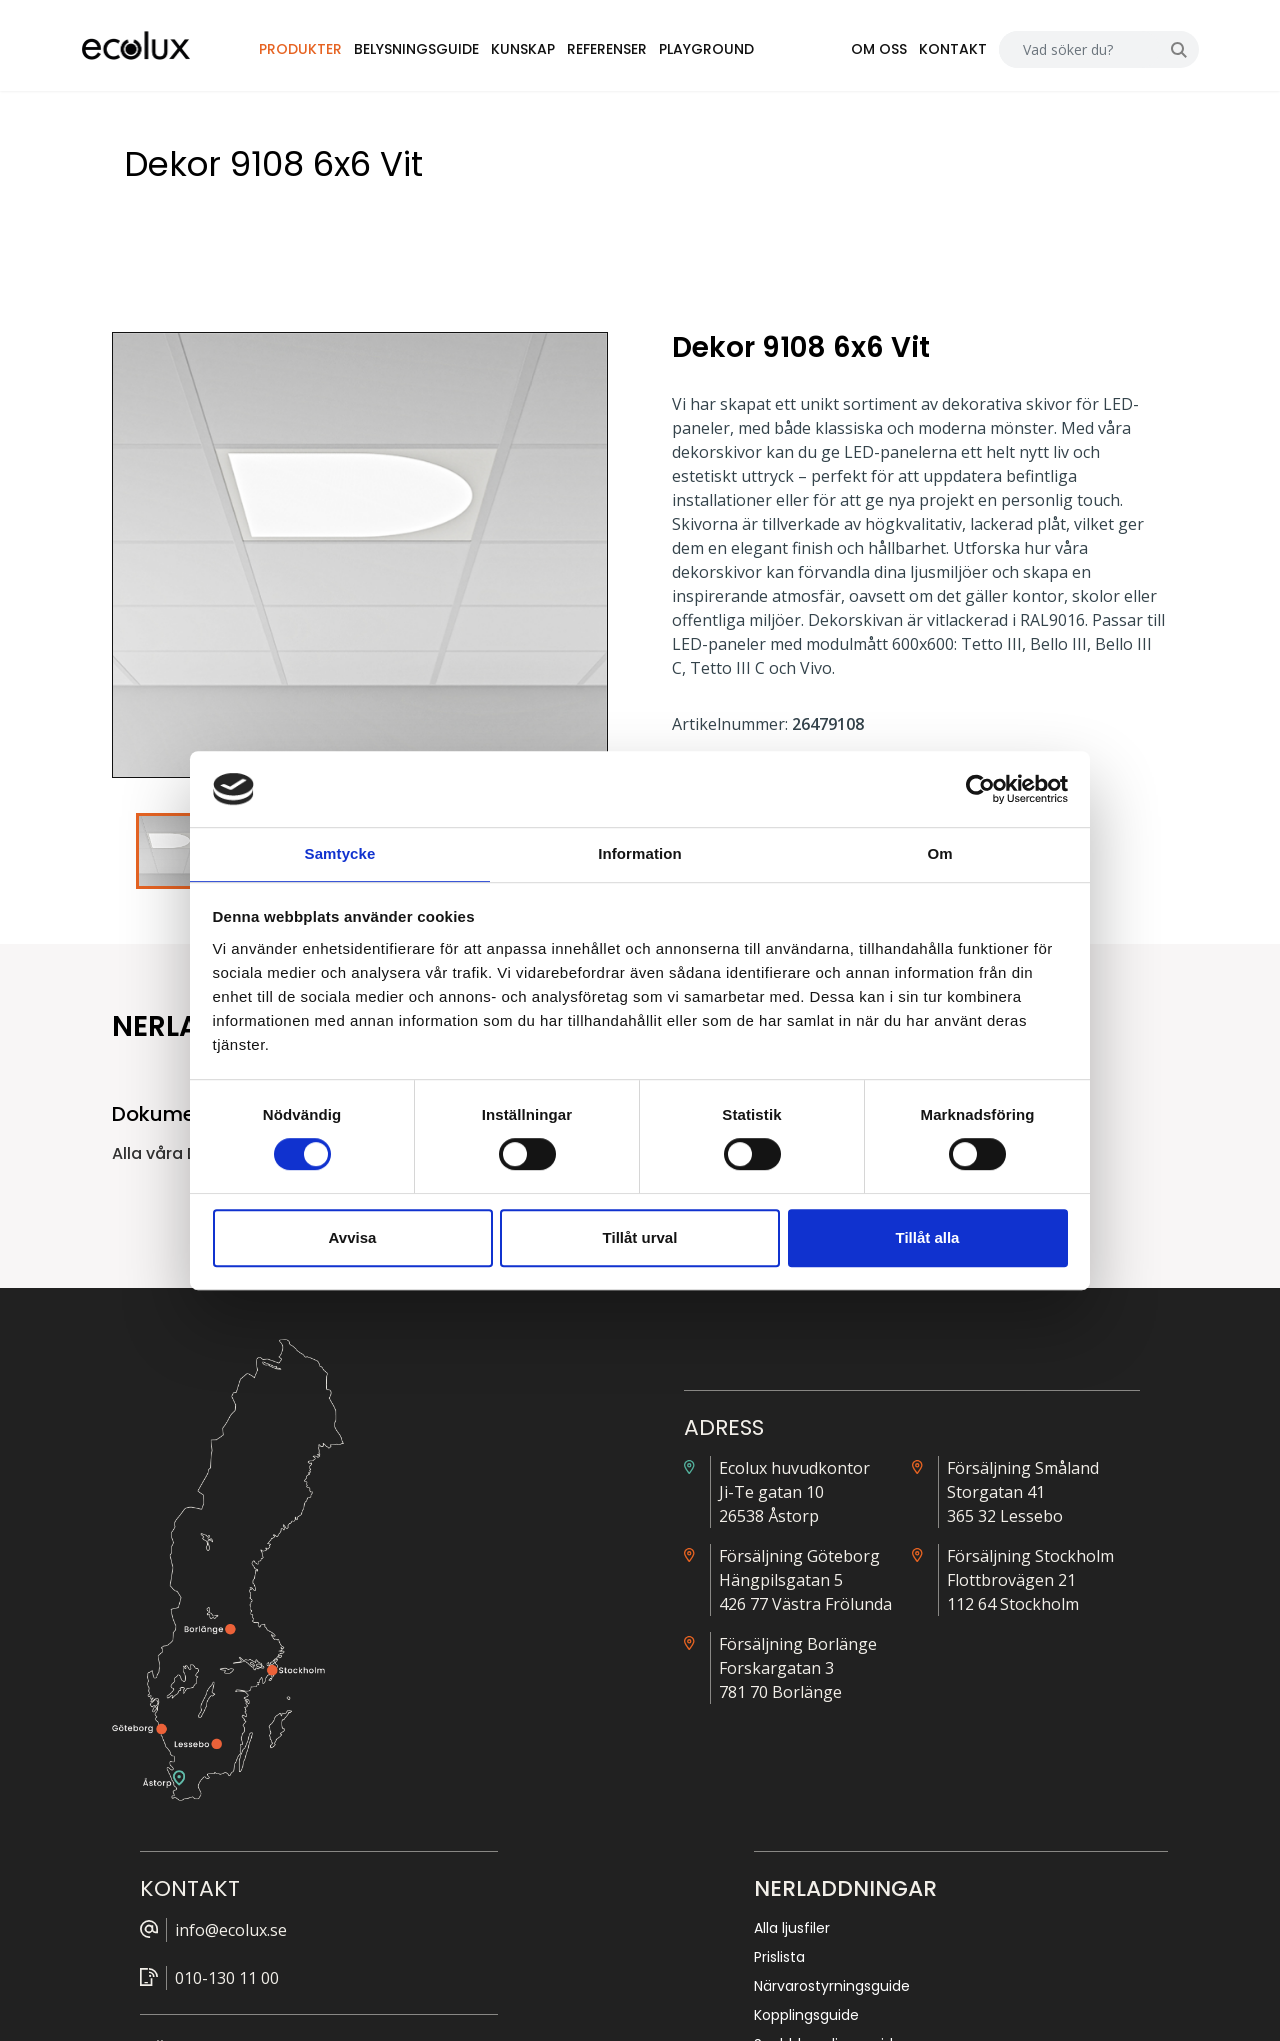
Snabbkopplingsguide (1010, 1615)
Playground (748, 54)
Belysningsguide (458, 54)
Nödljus (960, 1644)
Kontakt (922, 54)
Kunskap (565, 54)
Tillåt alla (928, 1238)
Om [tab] (939, 853)
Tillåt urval (640, 1238)
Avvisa (353, 1238)
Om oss (848, 54)
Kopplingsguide (988, 1586)
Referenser (649, 54)
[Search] (1048, 54)
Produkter (342, 54)
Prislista (961, 1528)
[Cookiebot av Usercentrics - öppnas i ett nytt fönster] (980, 788)
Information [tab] (640, 853)
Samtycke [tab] (340, 853)
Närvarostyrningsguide (1014, 1557)
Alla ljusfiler (974, 1499)
